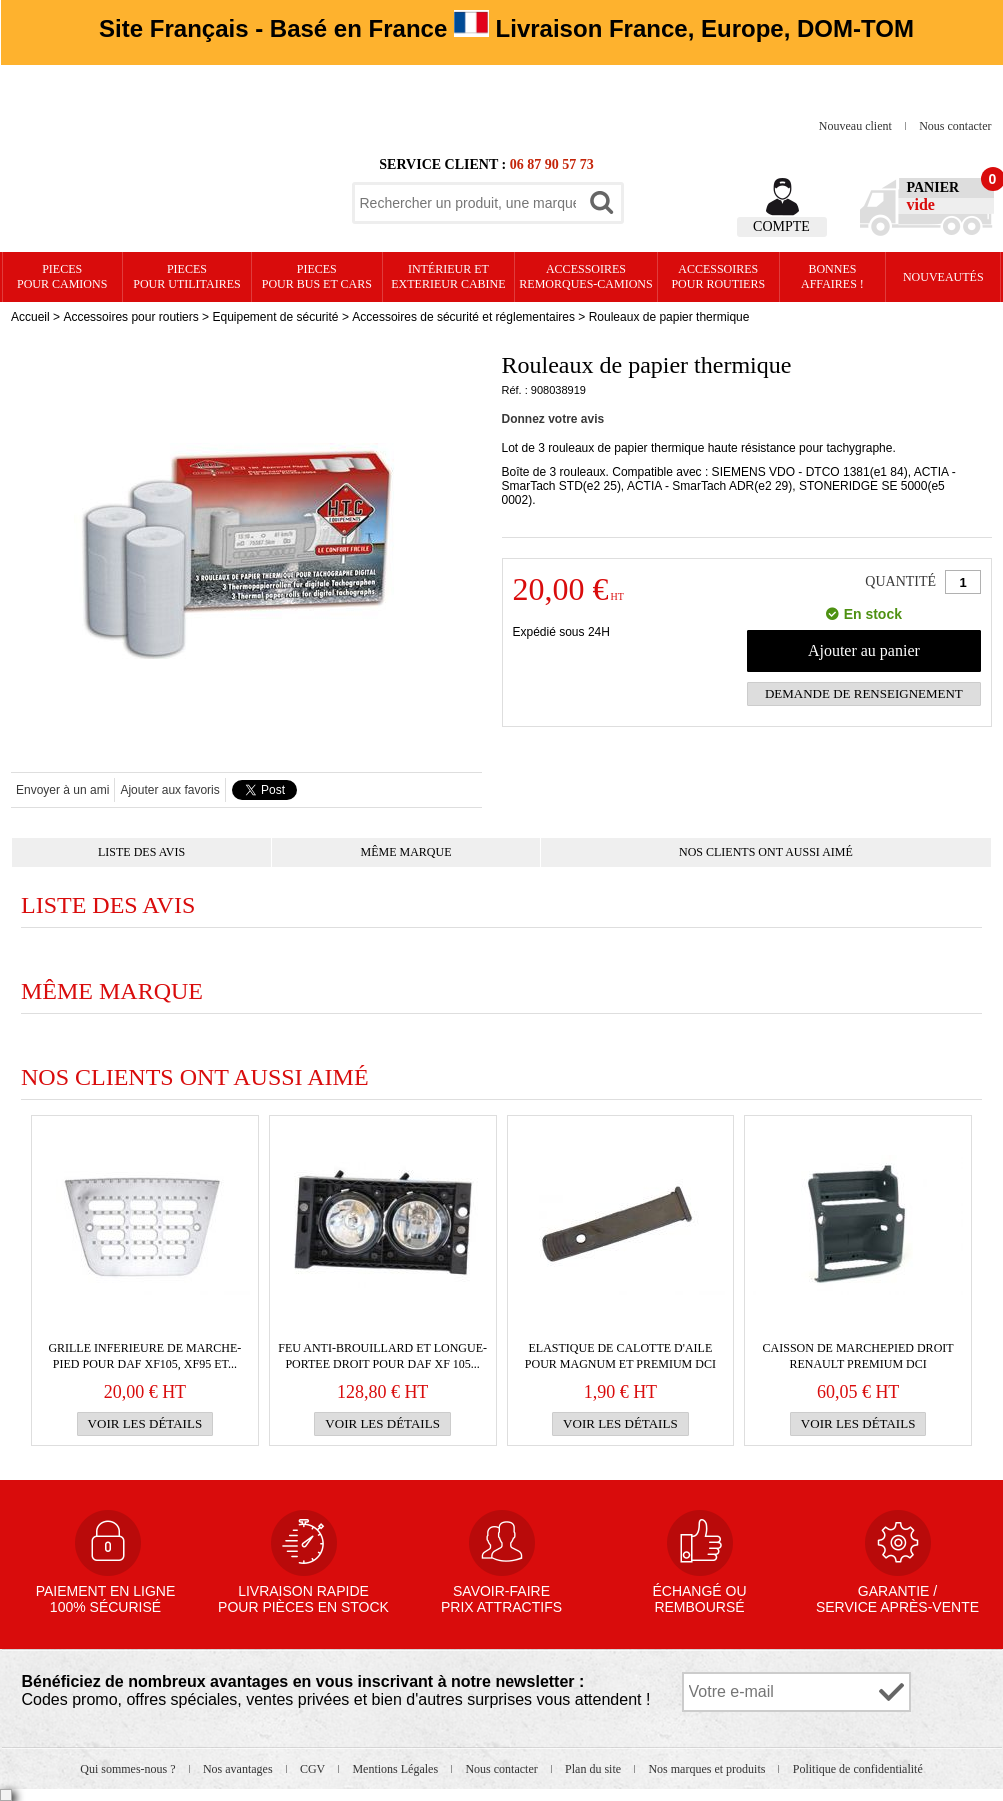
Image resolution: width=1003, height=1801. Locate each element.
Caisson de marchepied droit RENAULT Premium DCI (858, 1356)
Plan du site (594, 1769)
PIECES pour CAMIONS (62, 276)
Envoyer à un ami (62, 790)
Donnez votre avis (553, 419)
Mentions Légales (396, 1769)
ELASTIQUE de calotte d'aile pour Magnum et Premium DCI (620, 1356)
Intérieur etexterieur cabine (448, 276)
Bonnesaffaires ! (832, 276)
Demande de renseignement (864, 693)
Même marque (406, 852)
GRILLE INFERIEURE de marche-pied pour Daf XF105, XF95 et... (144, 1356)
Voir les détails (145, 1423)
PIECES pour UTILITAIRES (186, 276)
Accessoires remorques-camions (585, 276)
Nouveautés (943, 277)
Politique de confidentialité (858, 1769)
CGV (314, 1769)
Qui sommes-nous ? (129, 1769)
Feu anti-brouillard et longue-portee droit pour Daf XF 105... (382, 1356)
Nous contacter (955, 126)
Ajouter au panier (864, 650)
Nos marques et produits (708, 1769)
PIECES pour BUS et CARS (317, 276)
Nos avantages (239, 1769)
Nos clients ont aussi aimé (766, 852)
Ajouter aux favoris (169, 790)
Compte (781, 226)
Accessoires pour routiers (718, 276)
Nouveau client (857, 126)
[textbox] (468, 203)
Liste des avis (141, 852)
